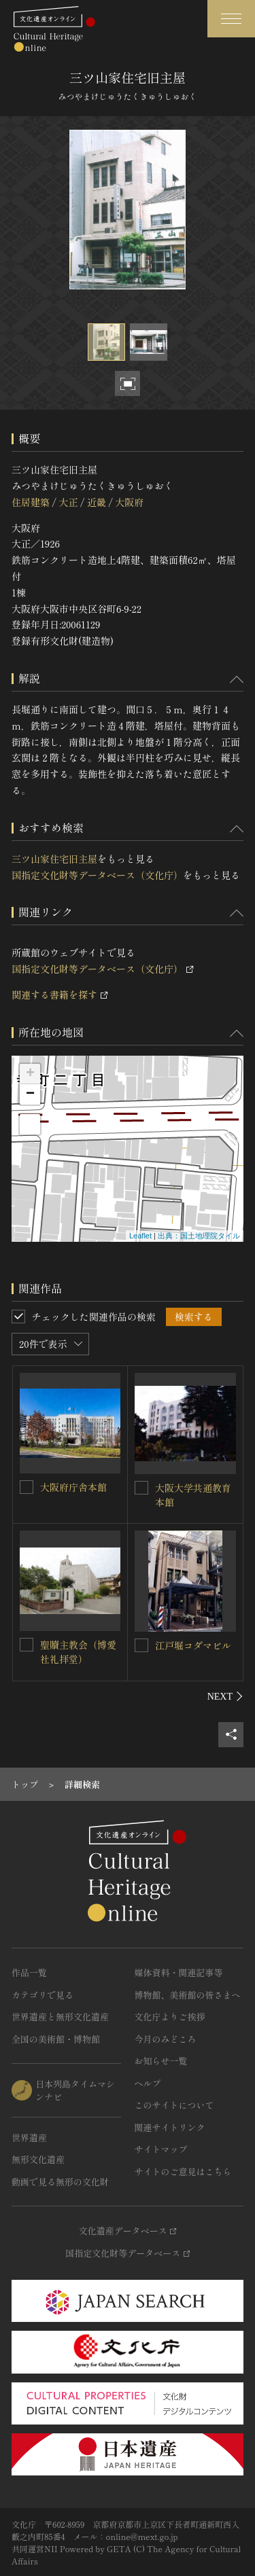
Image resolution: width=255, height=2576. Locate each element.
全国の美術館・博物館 (56, 2039)
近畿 (96, 502)
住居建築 (31, 502)
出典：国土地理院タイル (199, 1236)
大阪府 (129, 502)
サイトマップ (161, 2149)
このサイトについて (174, 2104)
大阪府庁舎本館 (73, 1487)
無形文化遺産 (38, 2159)
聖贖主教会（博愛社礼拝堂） (78, 1652)
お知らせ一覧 (161, 2060)
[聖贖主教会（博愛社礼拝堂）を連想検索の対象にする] (26, 1644)
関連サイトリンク (170, 2127)
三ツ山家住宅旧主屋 (54, 858)
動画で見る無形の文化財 (60, 2181)
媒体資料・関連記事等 (179, 1972)
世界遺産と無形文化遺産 (60, 2016)
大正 (68, 502)
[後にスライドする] (225, 1696)
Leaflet (140, 1236)
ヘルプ (148, 2083)
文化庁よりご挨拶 (170, 2016)
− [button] (30, 1094)
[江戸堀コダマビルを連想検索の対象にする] (141, 1645)
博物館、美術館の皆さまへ (188, 1994)
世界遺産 (29, 2137)
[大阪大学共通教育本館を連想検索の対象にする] (141, 1488)
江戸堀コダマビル (193, 1645)
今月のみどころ (166, 2039)
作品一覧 (29, 1972)
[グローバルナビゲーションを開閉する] (231, 18)
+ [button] (30, 1074)
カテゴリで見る (42, 1994)
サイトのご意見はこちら (183, 2171)
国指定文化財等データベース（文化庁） (97, 875)
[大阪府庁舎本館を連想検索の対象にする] (26, 1487)
